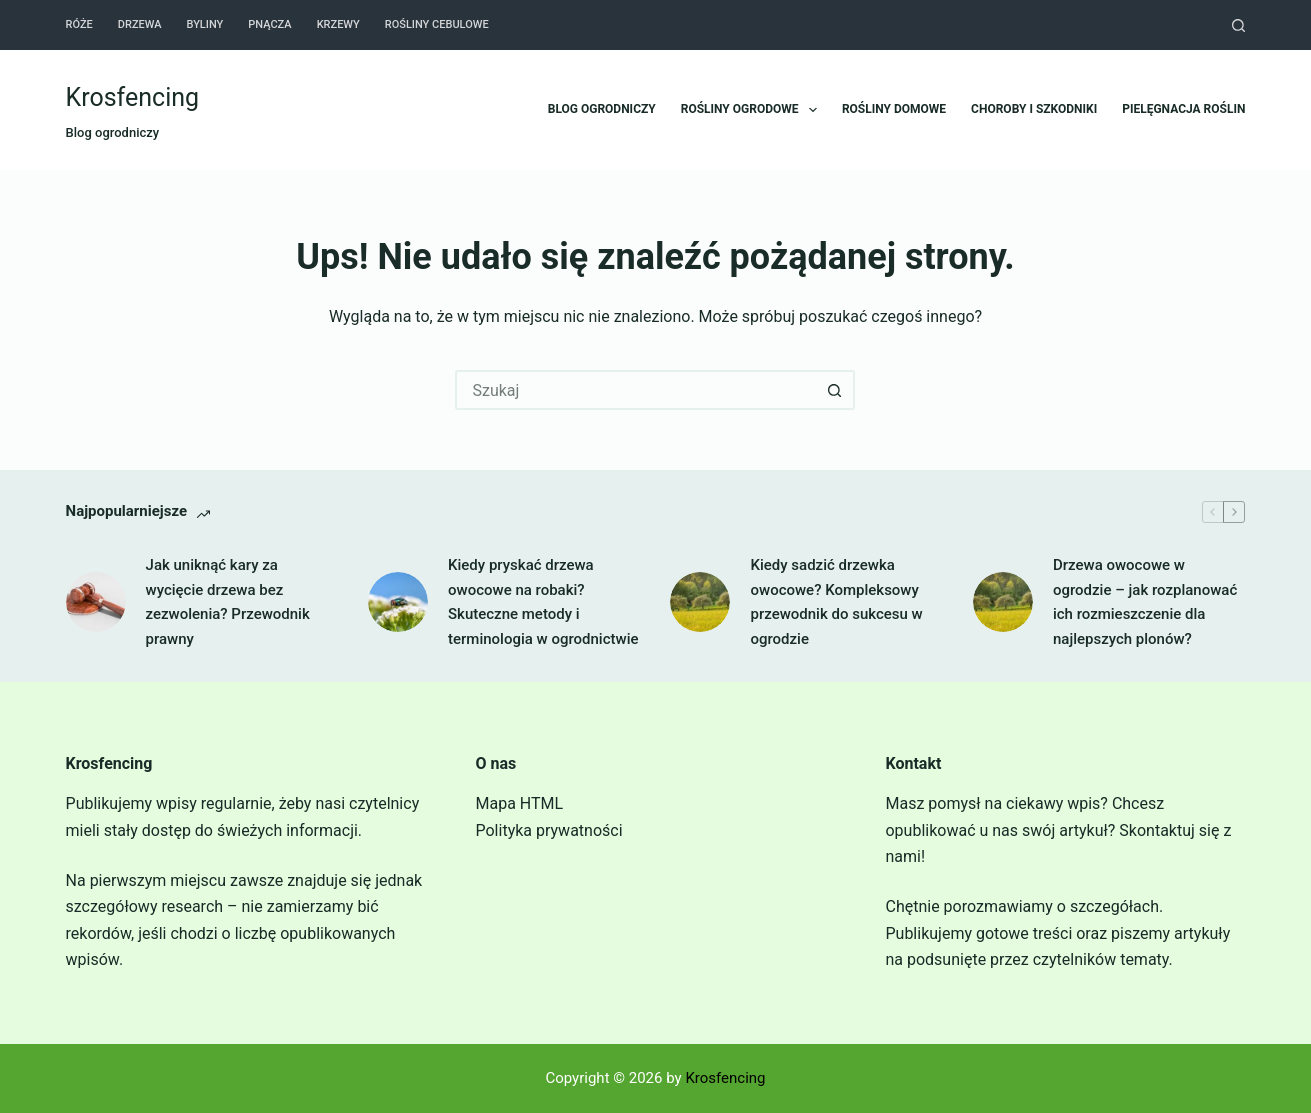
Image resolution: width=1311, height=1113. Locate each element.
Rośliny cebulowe (437, 24)
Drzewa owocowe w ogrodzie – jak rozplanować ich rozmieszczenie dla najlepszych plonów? (1145, 602)
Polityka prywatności (549, 830)
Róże (79, 24)
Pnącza (269, 24)
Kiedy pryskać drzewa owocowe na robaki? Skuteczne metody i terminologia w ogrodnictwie (543, 602)
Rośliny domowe (894, 109)
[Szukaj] (1238, 25)
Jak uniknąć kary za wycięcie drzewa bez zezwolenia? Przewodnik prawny (228, 602)
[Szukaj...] (635, 390)
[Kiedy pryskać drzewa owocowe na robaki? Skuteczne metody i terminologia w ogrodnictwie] (398, 602)
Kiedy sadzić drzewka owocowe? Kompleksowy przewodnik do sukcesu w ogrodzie (836, 602)
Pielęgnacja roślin (1183, 109)
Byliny (204, 24)
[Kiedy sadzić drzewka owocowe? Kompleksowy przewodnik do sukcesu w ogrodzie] (700, 602)
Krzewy (338, 24)
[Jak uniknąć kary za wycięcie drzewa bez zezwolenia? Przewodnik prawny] (96, 602)
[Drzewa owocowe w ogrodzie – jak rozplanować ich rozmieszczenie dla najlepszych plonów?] (1003, 602)
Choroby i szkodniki (1034, 109)
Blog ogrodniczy (602, 109)
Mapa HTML (520, 803)
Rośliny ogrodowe (753, 110)
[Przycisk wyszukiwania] (835, 390)
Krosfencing (133, 97)
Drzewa (140, 24)
